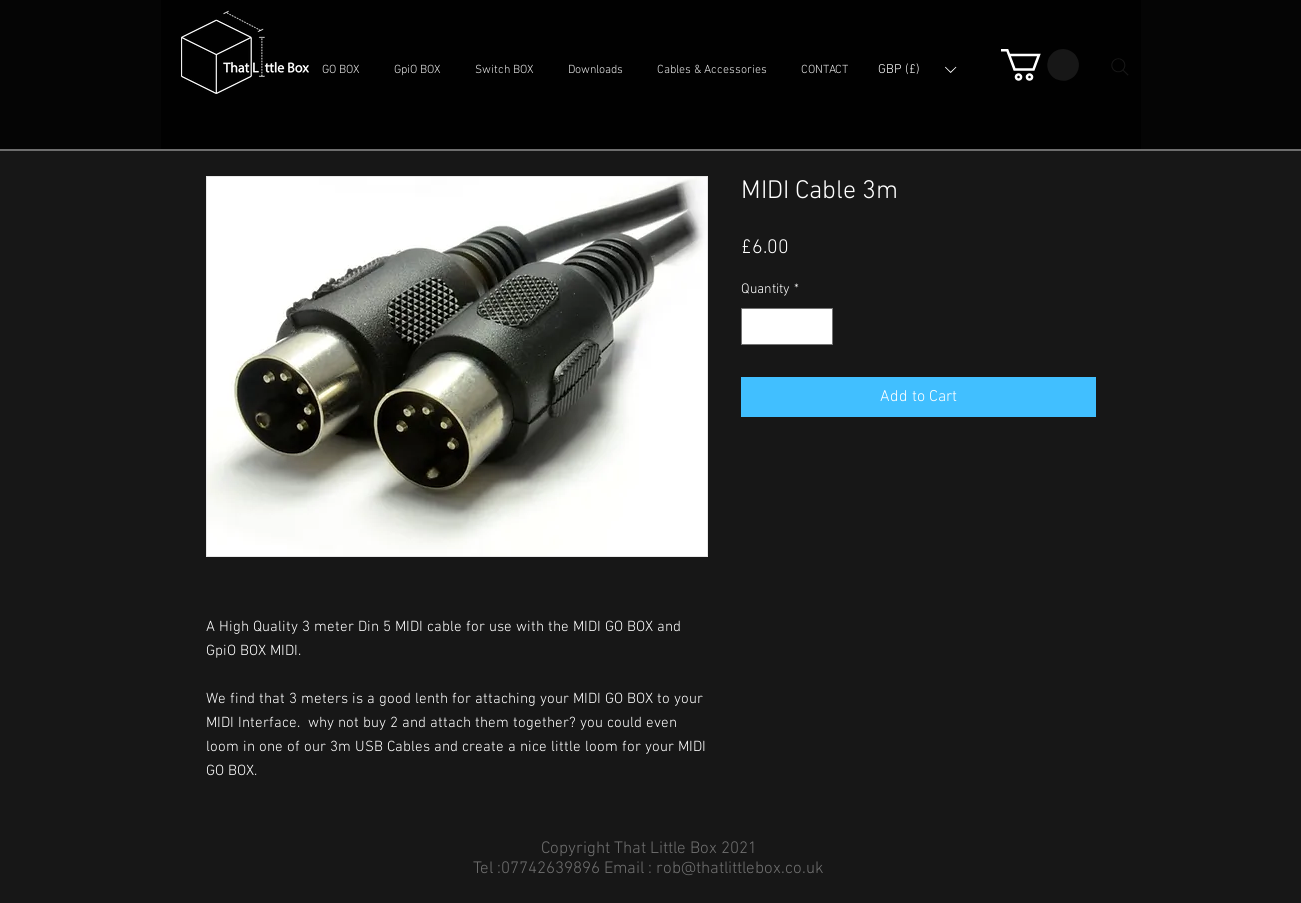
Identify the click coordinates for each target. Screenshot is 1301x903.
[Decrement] (756, 326)
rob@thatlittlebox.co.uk (740, 869)
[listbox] (917, 70)
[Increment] (817, 326)
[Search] (1120, 67)
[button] (341, 70)
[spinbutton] (787, 326)
